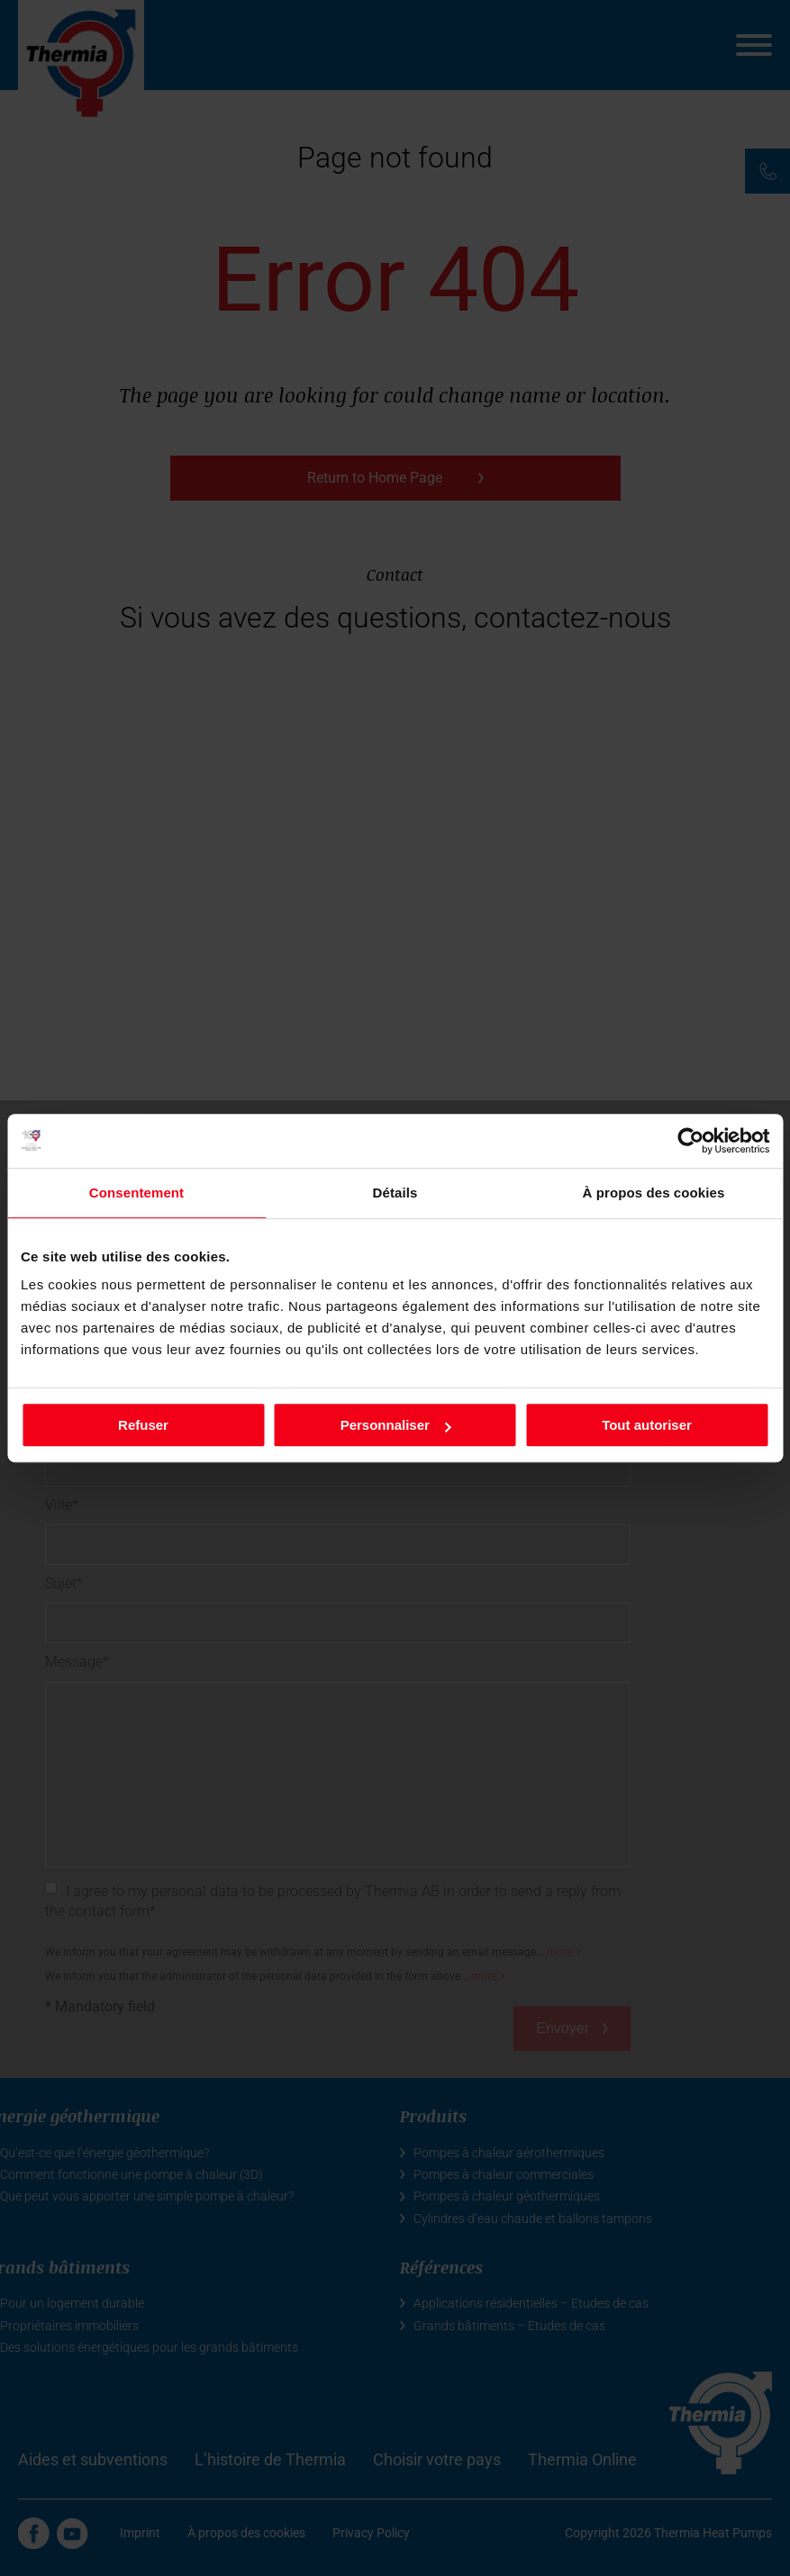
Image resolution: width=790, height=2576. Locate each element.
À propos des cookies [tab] (654, 1192)
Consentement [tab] (136, 1192)
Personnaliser (396, 1425)
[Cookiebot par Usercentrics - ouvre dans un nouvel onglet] (690, 1140)
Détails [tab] (395, 1192)
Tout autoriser (647, 1425)
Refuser (143, 1425)
